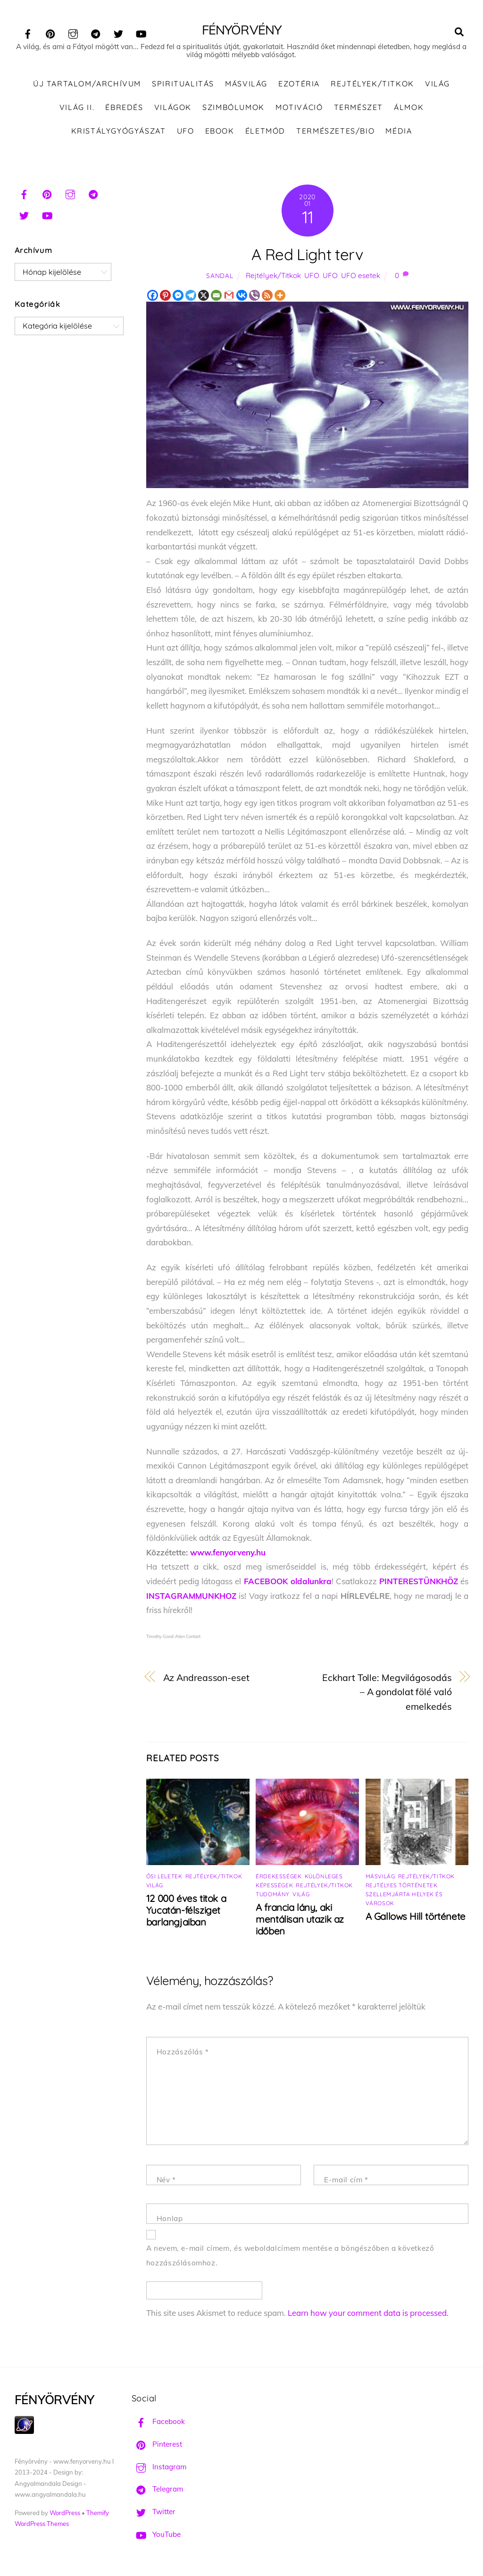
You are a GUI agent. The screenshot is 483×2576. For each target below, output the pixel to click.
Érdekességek (278, 1877)
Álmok (409, 108)
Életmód (265, 131)
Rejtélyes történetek (402, 1886)
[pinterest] (50, 32)
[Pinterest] (165, 296)
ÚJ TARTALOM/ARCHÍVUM (87, 85)
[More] (280, 296)
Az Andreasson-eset (206, 1678)
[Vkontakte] (241, 296)
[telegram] (95, 32)
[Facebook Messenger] (178, 296)
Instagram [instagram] (159, 2467)
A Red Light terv (307, 255)
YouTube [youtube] (156, 2535)
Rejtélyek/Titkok (372, 85)
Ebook (219, 131)
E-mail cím (346, 2181)
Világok (173, 108)
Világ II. (76, 108)
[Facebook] (152, 296)
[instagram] (73, 32)
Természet (358, 108)
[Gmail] (229, 296)
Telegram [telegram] (157, 2490)
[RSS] (267, 296)
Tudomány (273, 1895)
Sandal (219, 277)
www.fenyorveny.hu (228, 1554)
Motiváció (299, 108)
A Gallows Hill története (416, 1917)
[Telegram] (190, 296)
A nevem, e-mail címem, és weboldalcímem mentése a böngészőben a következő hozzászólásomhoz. (290, 2257)
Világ (437, 85)
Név (166, 2181)
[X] (203, 296)
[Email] (216, 296)
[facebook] (27, 32)
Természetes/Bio (335, 131)
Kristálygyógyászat (118, 131)
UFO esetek (360, 276)
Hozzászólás (183, 2053)
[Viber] (254, 296)
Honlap (170, 2219)
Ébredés (124, 108)
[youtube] (141, 32)
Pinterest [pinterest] (157, 2445)
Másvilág (246, 85)
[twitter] (118, 32)
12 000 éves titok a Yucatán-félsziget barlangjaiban (186, 1911)
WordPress (65, 2513)
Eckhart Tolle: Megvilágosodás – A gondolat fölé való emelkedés (386, 1692)
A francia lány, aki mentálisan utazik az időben (300, 1920)
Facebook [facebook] (158, 2422)
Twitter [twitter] (153, 2512)
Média (398, 131)
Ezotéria (299, 85)
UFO (185, 131)
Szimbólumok (233, 108)
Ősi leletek (164, 1877)
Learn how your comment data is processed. (368, 2314)
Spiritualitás (183, 85)
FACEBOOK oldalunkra (288, 1583)
